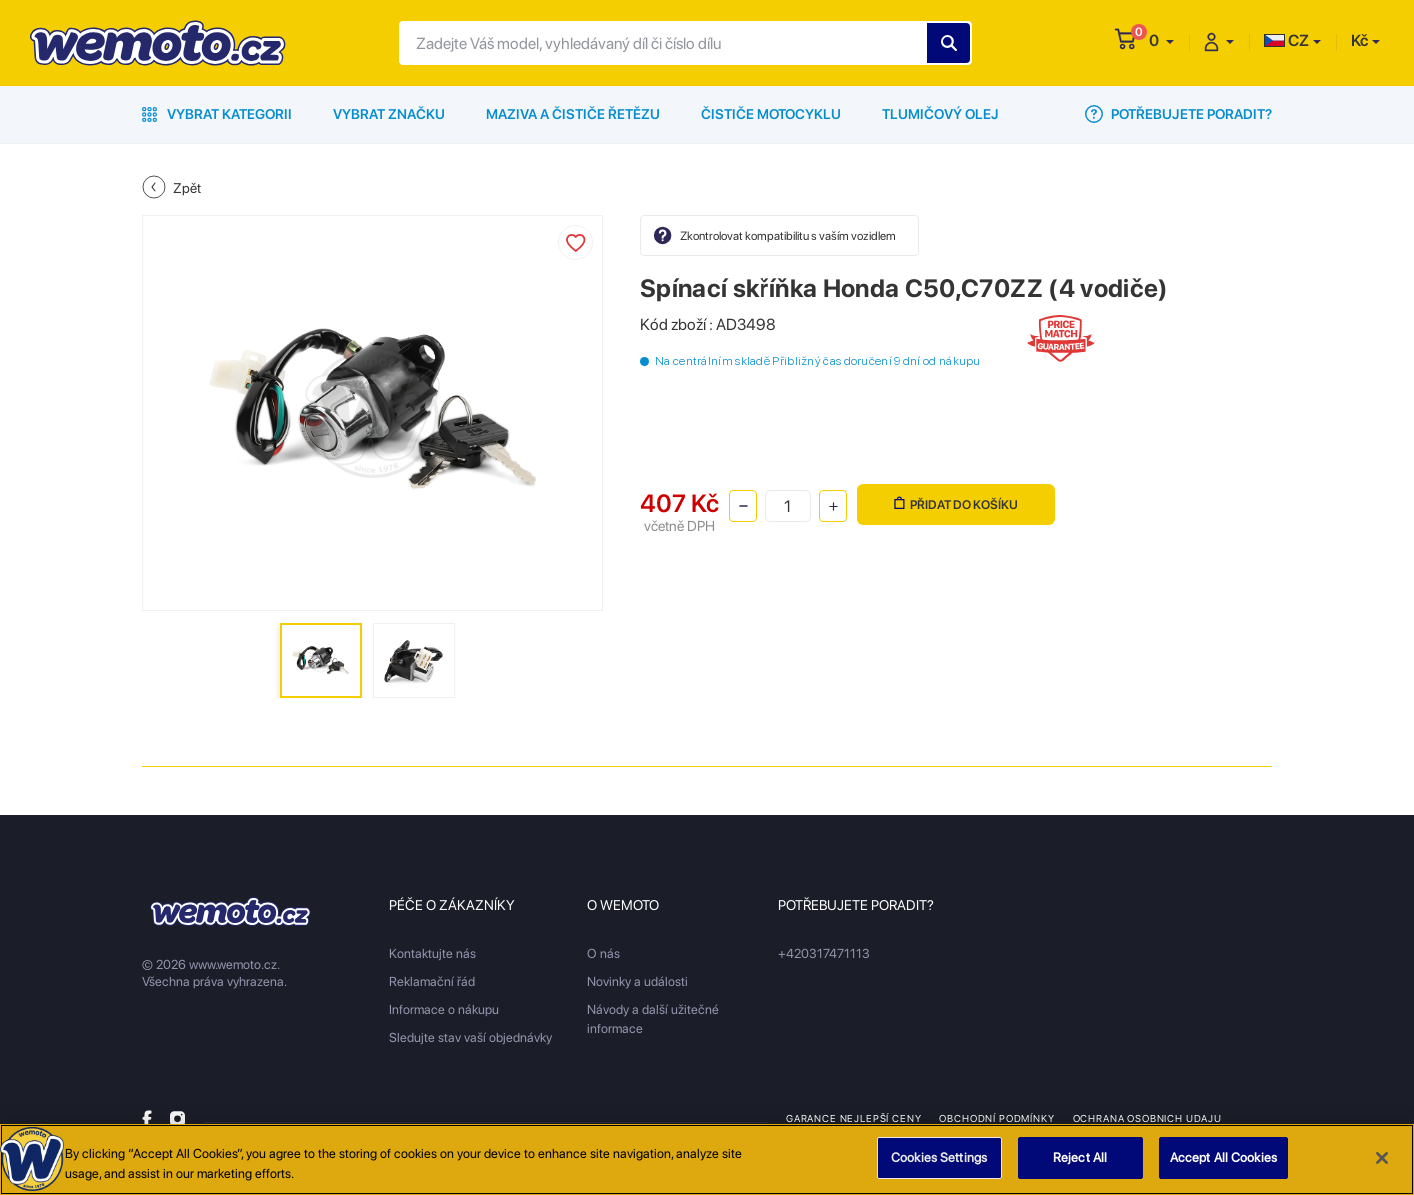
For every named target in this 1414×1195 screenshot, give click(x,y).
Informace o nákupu (444, 1009)
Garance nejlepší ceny (853, 1118)
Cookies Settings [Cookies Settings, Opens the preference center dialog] (939, 1157)
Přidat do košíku (956, 504)
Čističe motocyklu (771, 114)
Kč (1359, 40)
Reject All (1080, 1157)
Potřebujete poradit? (1178, 114)
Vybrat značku (389, 114)
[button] (1161, 40)
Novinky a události (637, 981)
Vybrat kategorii (217, 114)
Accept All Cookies (1223, 1157)
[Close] (1382, 1158)
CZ (1286, 40)
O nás (603, 953)
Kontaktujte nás (432, 953)
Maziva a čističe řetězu (573, 114)
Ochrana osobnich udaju (1147, 1118)
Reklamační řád (432, 981)
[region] (707, 1159)
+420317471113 (824, 953)
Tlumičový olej (940, 114)
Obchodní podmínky (996, 1118)
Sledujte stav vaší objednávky (470, 1037)
